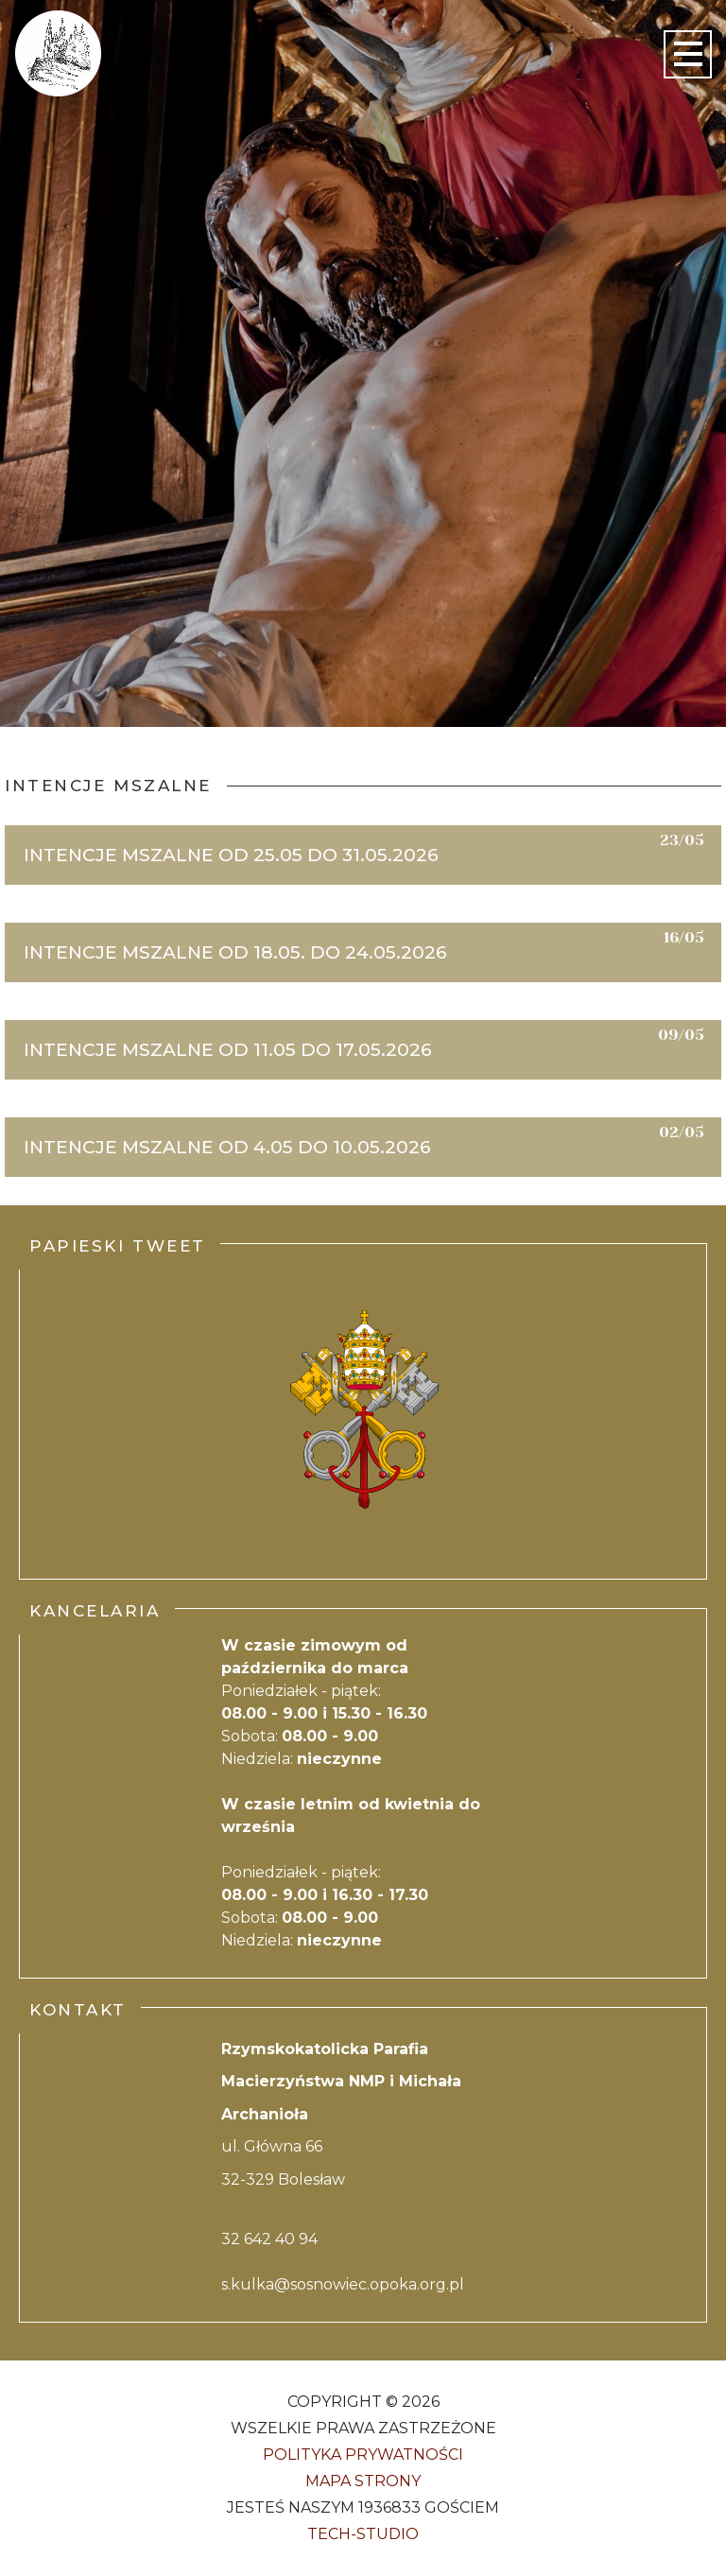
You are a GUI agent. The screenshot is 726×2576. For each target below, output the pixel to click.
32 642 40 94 (269, 2239)
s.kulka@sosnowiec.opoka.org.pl (342, 2284)
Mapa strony (363, 2481)
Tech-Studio (363, 2534)
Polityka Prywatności (363, 2455)
